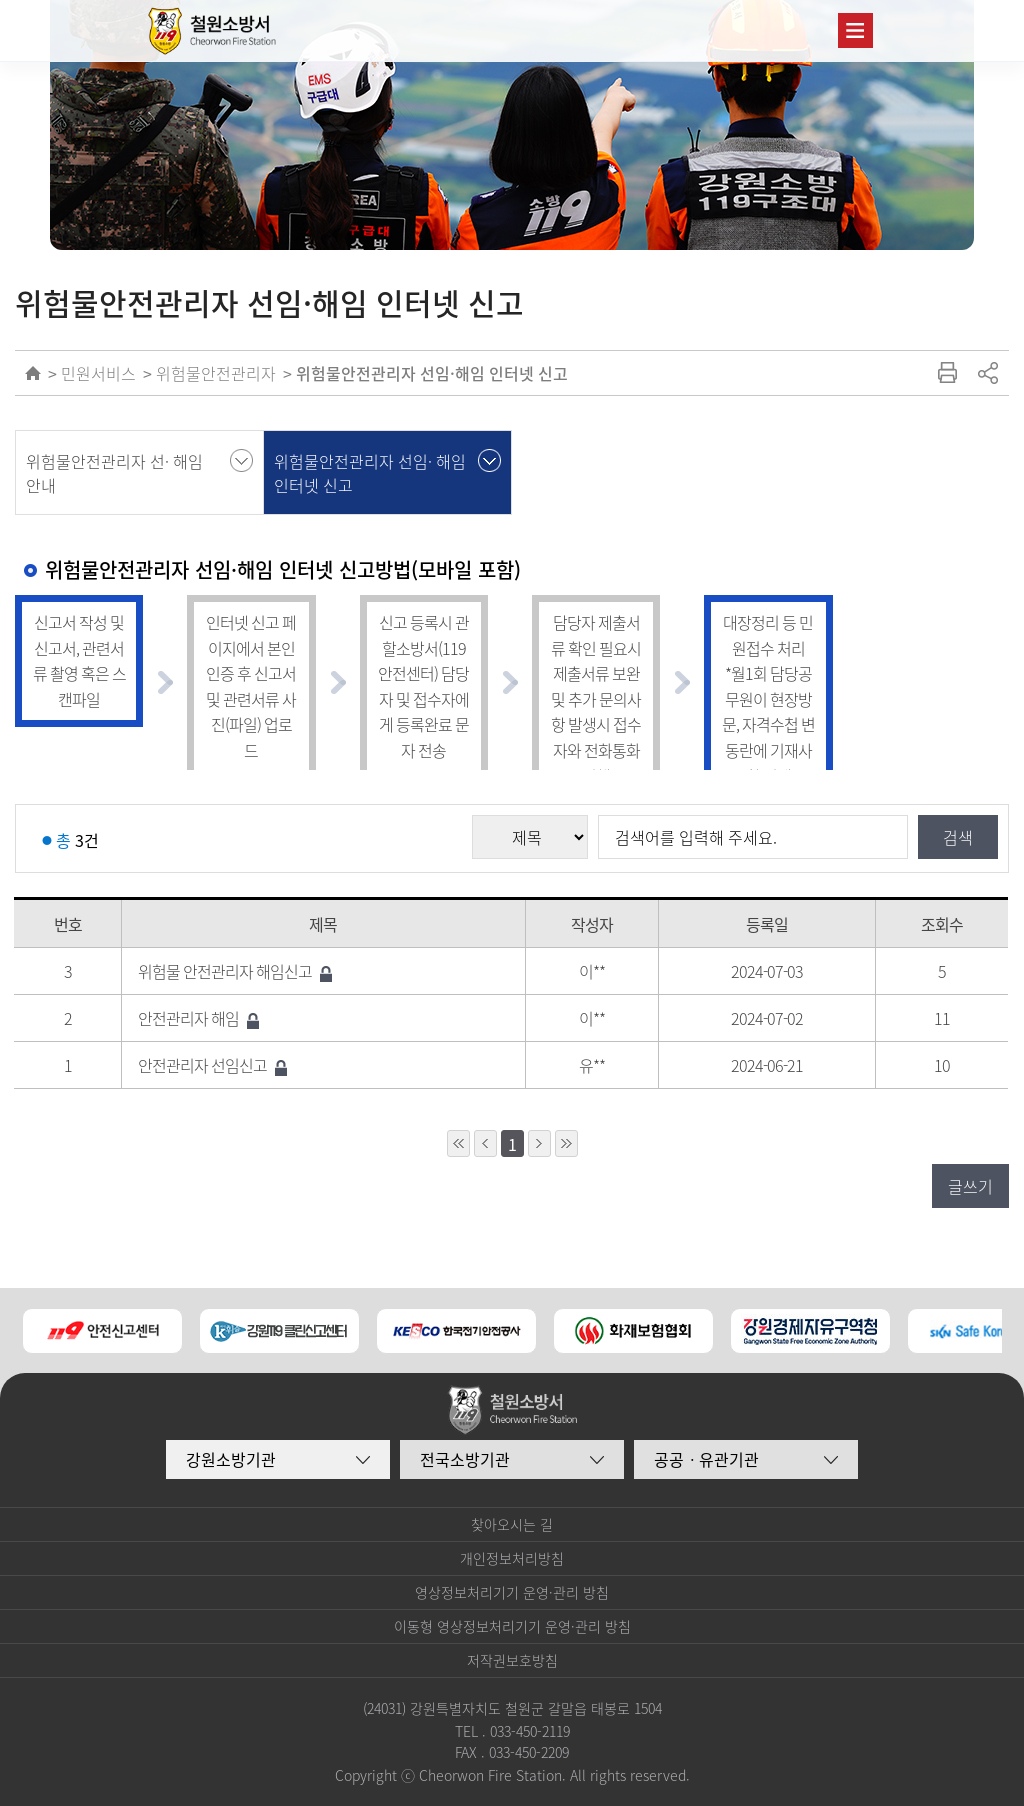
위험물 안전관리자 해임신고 (235, 971)
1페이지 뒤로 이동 (539, 1143)
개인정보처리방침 (512, 1558)
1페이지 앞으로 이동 (485, 1143)
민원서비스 (98, 373)
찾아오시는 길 (512, 1524)
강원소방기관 (231, 1459)
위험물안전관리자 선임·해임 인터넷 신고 (432, 373)
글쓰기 (970, 1186)
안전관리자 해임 (198, 1018)
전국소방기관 (465, 1459)
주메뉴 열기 (855, 30)
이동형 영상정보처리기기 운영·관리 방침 (512, 1626)
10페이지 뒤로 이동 (566, 1143)
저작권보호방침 (512, 1660)
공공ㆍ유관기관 (706, 1459)
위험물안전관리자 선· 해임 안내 (114, 473)
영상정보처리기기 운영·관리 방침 (512, 1592)
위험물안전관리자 (216, 373)
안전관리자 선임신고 (212, 1065)
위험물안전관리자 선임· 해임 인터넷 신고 (370, 473)
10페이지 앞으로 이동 (458, 1143)
